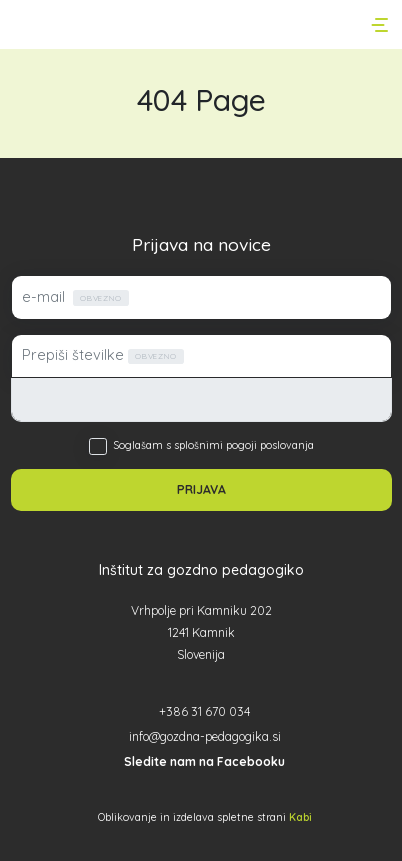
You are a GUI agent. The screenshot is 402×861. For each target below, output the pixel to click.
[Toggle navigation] (381, 25)
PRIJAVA (201, 489)
